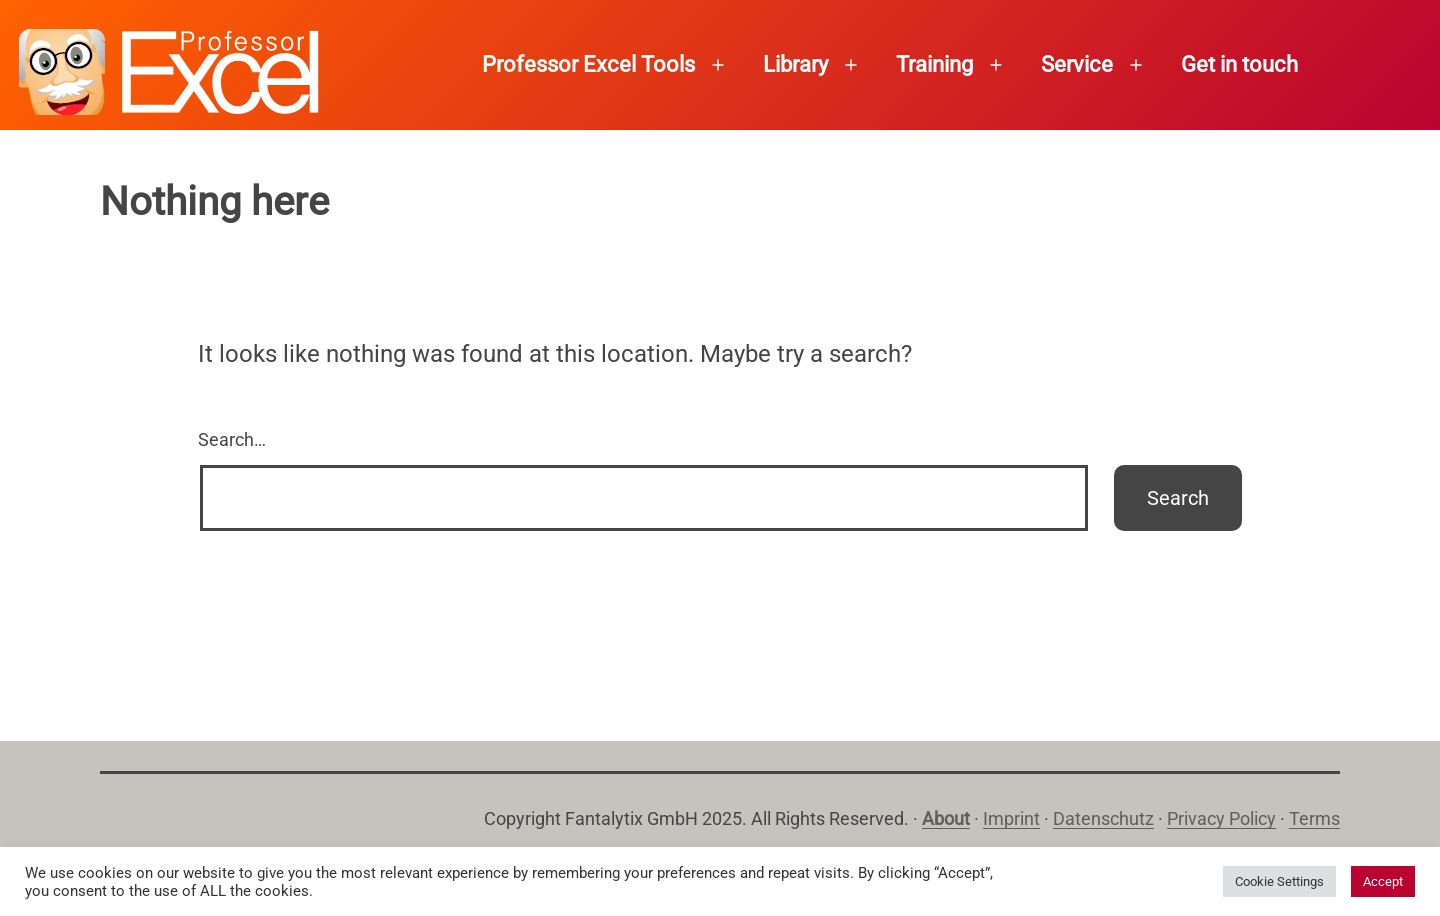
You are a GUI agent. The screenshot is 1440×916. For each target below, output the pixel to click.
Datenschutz (1103, 818)
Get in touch (1239, 64)
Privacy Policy (1221, 818)
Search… (232, 439)
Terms (1314, 818)
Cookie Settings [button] (1279, 881)
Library (795, 64)
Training (934, 64)
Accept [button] (1383, 881)
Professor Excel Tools (588, 64)
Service (1077, 64)
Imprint (1011, 818)
